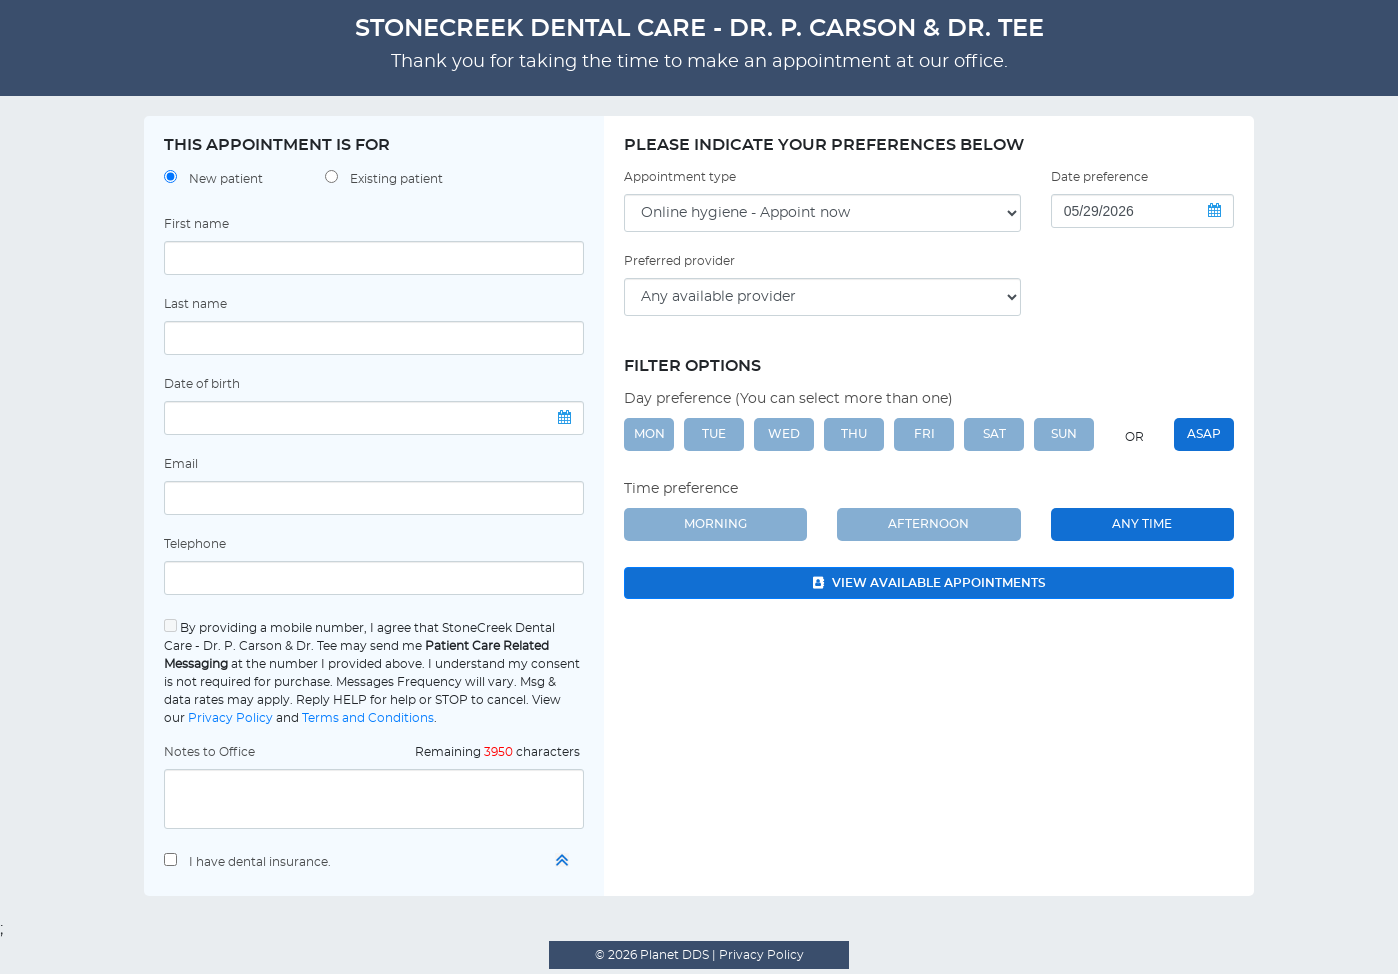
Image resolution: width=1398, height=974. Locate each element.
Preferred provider (679, 261)
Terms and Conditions (368, 718)
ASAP (1204, 434)
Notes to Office (209, 752)
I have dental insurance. (260, 862)
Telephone (195, 544)
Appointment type (680, 177)
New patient (226, 179)
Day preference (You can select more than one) (788, 399)
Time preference (681, 489)
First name (196, 224)
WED (784, 434)
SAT (994, 434)
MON (649, 434)
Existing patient (396, 179)
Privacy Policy (230, 718)
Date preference (1099, 177)
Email (181, 464)
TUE (714, 434)
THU (854, 434)
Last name (195, 304)
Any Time (1142, 524)
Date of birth (202, 384)
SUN (1064, 434)
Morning (715, 524)
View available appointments (929, 583)
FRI (924, 434)
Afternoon (928, 524)
